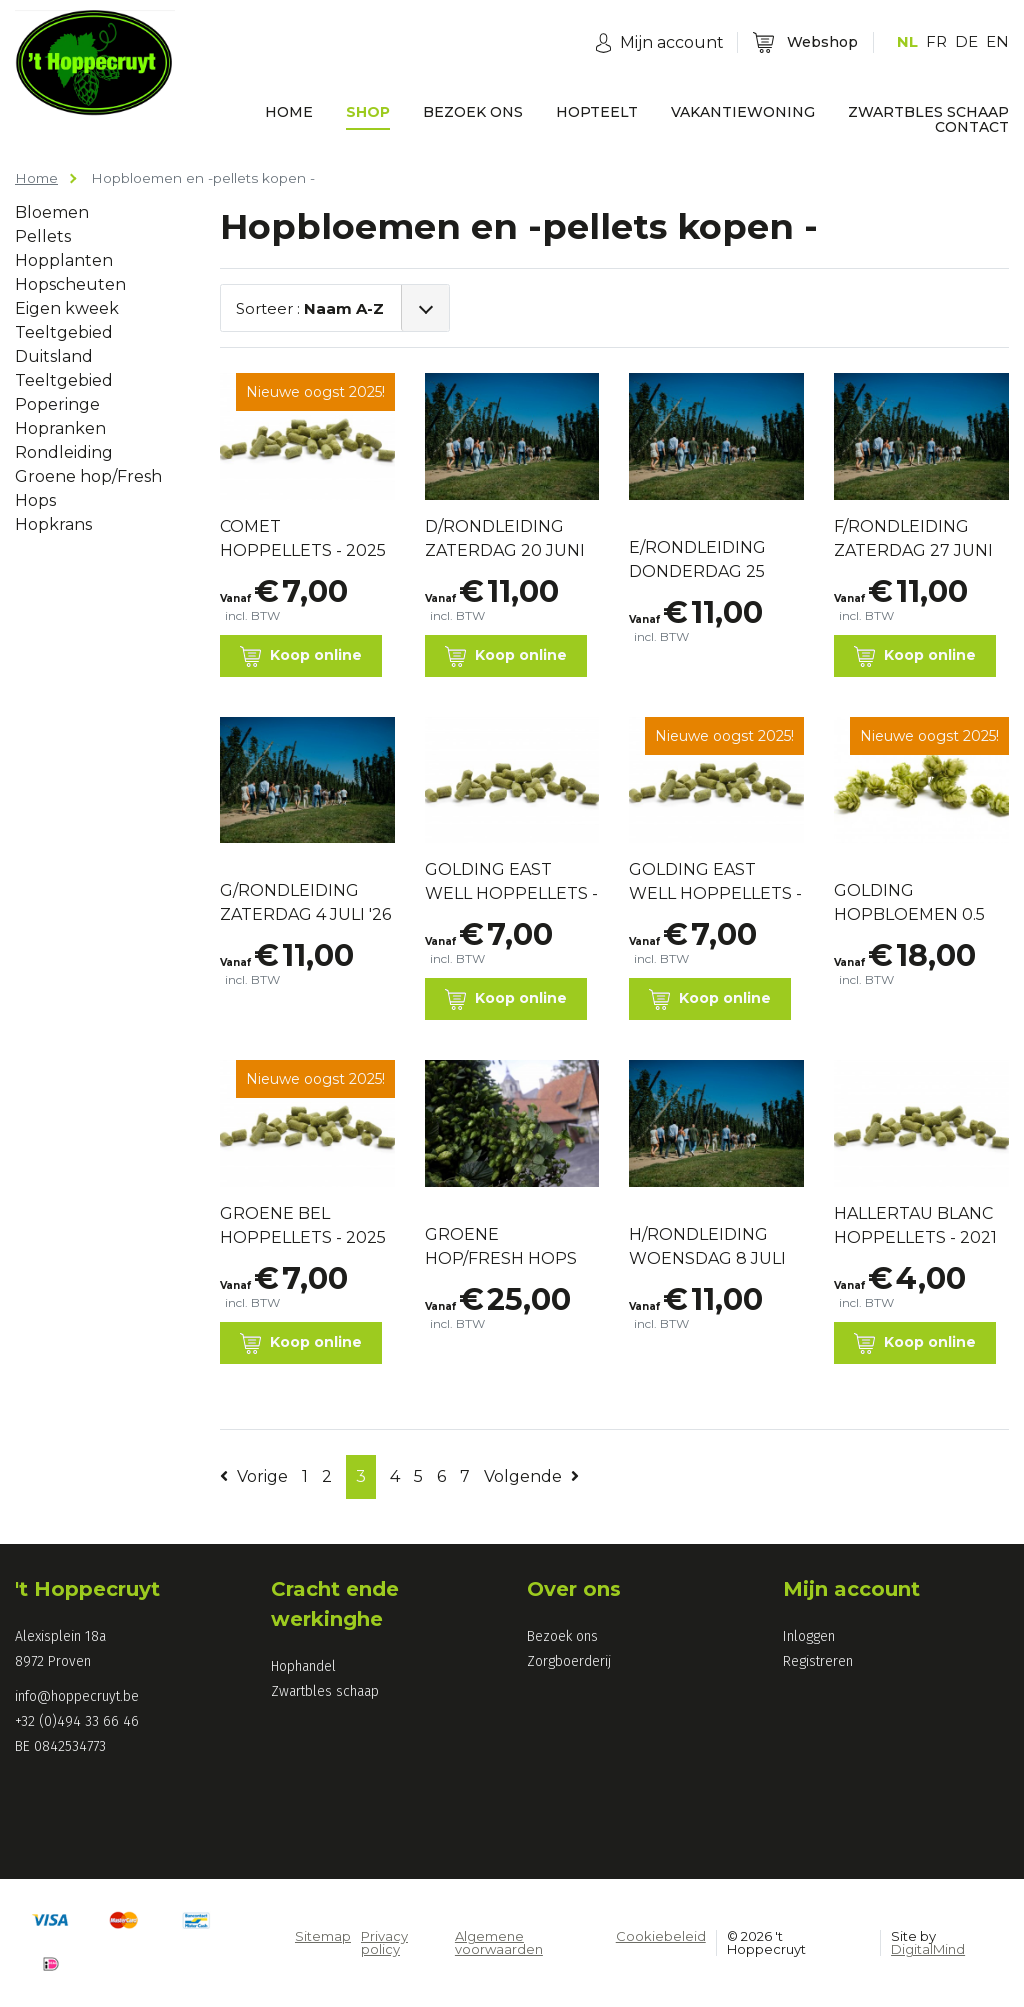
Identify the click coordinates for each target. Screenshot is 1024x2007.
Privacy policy (384, 1942)
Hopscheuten (70, 284)
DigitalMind (928, 1949)
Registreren (818, 1661)
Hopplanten (64, 260)
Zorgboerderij (569, 1661)
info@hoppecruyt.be (77, 1696)
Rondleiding (64, 452)
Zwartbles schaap (325, 1691)
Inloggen (809, 1636)
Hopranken (60, 428)
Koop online (301, 656)
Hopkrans (53, 524)
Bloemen (52, 212)
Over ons (574, 1589)
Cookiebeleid (661, 1936)
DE (966, 41)
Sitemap (323, 1936)
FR (936, 41)
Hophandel (303, 1666)
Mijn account (851, 1589)
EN (997, 41)
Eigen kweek (67, 308)
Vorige (254, 1476)
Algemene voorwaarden (499, 1942)
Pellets (43, 236)
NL (907, 41)
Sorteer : (310, 308)
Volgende (531, 1476)
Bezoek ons (562, 1636)
